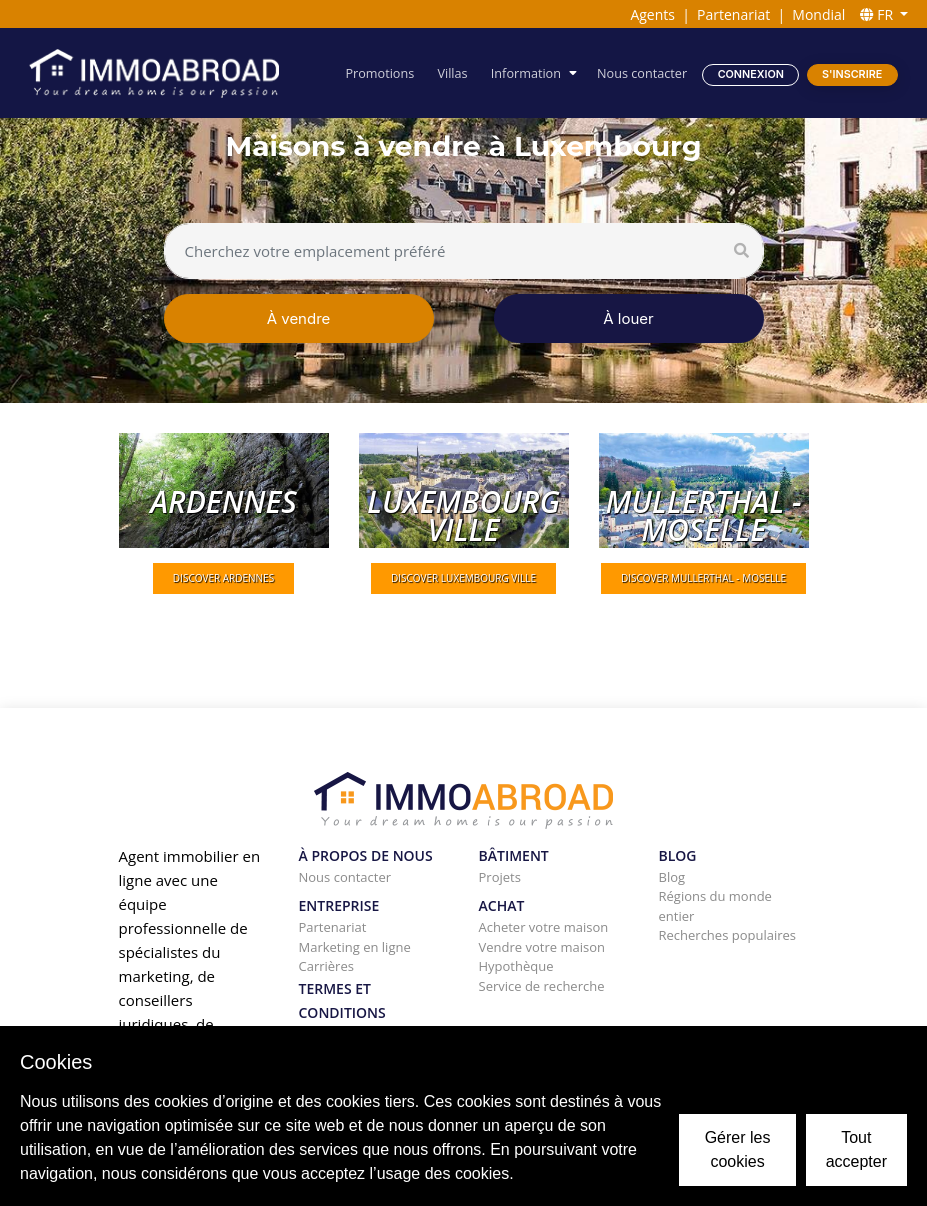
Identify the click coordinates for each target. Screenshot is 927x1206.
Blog (672, 877)
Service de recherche (542, 986)
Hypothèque (516, 966)
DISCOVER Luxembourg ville (463, 578)
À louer (628, 318)
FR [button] (878, 14)
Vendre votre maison (542, 947)
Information (527, 72)
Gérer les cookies (738, 1149)
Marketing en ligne (355, 947)
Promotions (381, 72)
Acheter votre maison (544, 927)
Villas (453, 72)
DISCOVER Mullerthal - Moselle (703, 578)
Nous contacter (642, 72)
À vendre (299, 318)
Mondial (818, 14)
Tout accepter (856, 1149)
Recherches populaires (728, 935)
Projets (500, 877)
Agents (652, 14)
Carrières (326, 966)
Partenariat (733, 14)
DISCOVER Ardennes (223, 578)
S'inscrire (852, 73)
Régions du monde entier (715, 906)
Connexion (751, 73)
